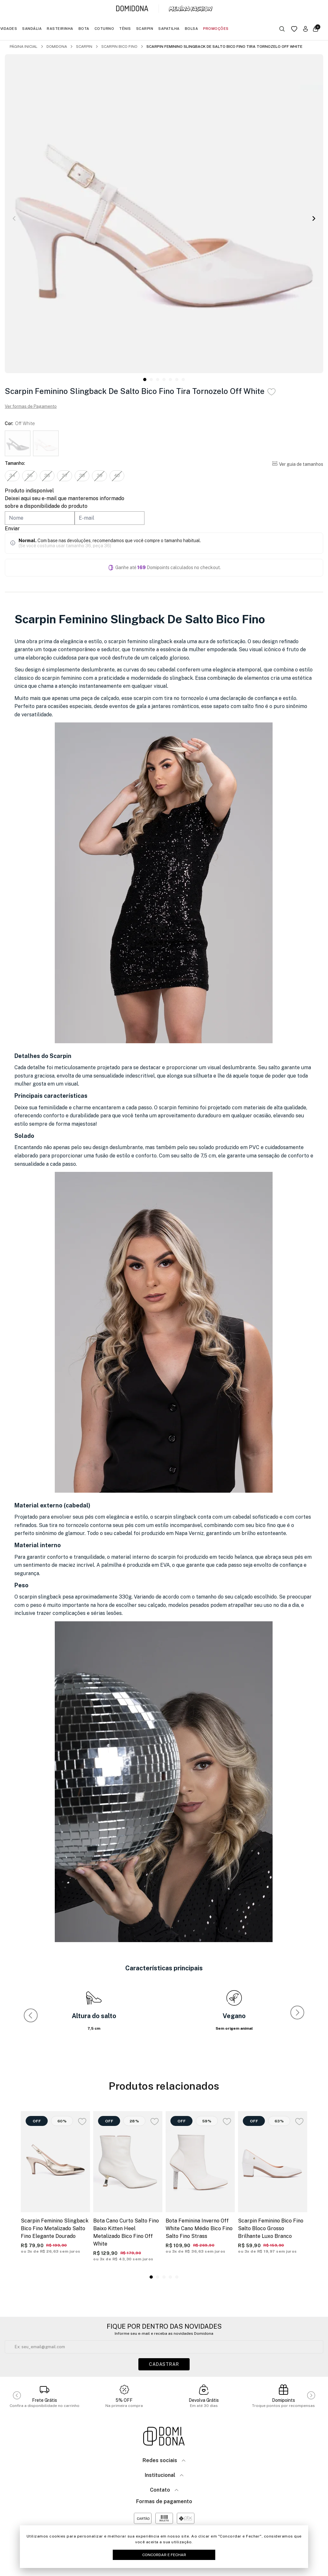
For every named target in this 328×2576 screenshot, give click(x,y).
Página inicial (23, 46)
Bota (83, 28)
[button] (314, 218)
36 (50, 475)
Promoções (216, 28)
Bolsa (191, 28)
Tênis (125, 28)
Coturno (104, 28)
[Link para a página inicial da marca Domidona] (132, 8)
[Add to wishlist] (271, 392)
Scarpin (144, 28)
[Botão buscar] (282, 29)
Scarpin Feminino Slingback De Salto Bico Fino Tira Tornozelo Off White (224, 46)
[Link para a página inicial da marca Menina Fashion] (190, 8)
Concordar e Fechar (164, 2555)
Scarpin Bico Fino (119, 46)
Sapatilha (169, 28)
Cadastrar (164, 2364)
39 (106, 475)
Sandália (32, 28)
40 (124, 475)
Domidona (56, 46)
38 (87, 475)
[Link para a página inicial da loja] (164, 2437)
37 (68, 475)
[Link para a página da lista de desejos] (294, 28)
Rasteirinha (60, 28)
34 (13, 475)
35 (31, 475)
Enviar (12, 529)
